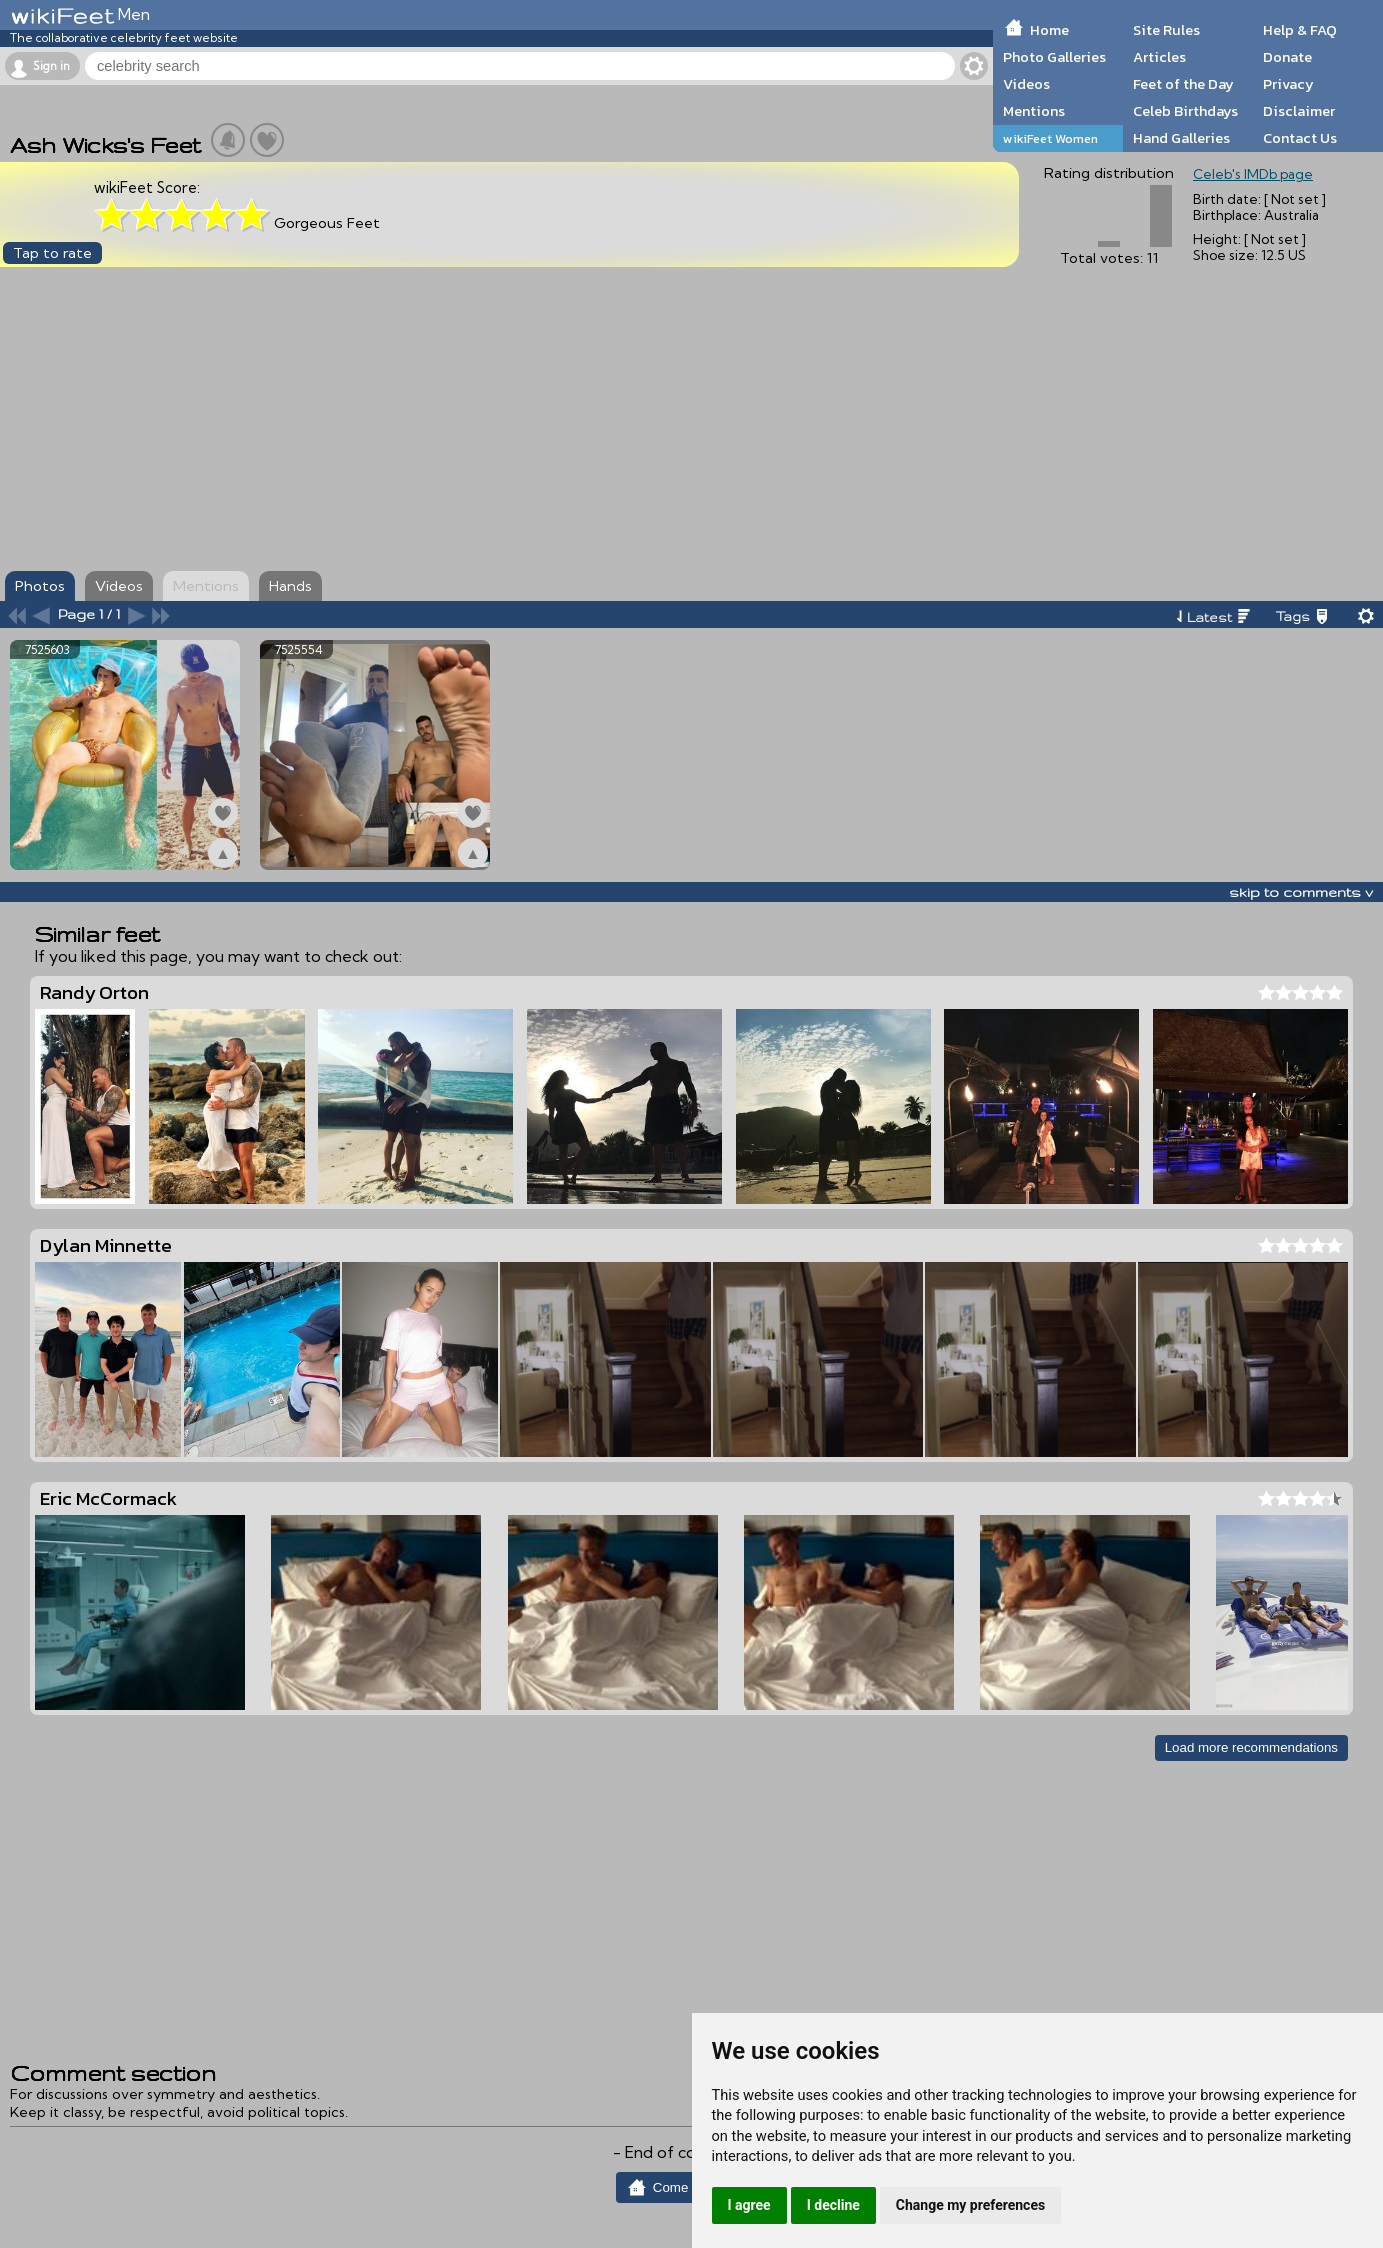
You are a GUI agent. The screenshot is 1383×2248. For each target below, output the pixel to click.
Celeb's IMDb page (1253, 174)
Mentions (1034, 111)
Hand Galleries (1181, 138)
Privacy (1288, 84)
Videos (1026, 84)
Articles (1159, 57)
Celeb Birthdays (1185, 111)
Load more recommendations (1251, 1747)
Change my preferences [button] (970, 2205)
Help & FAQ (1300, 30)
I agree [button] (749, 2205)
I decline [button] (833, 2205)
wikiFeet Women (1050, 138)
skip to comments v (1301, 892)
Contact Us (1300, 138)
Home (1049, 30)
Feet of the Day (1183, 84)
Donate (1287, 57)
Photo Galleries (1054, 57)
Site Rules (1166, 30)
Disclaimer (1299, 111)
